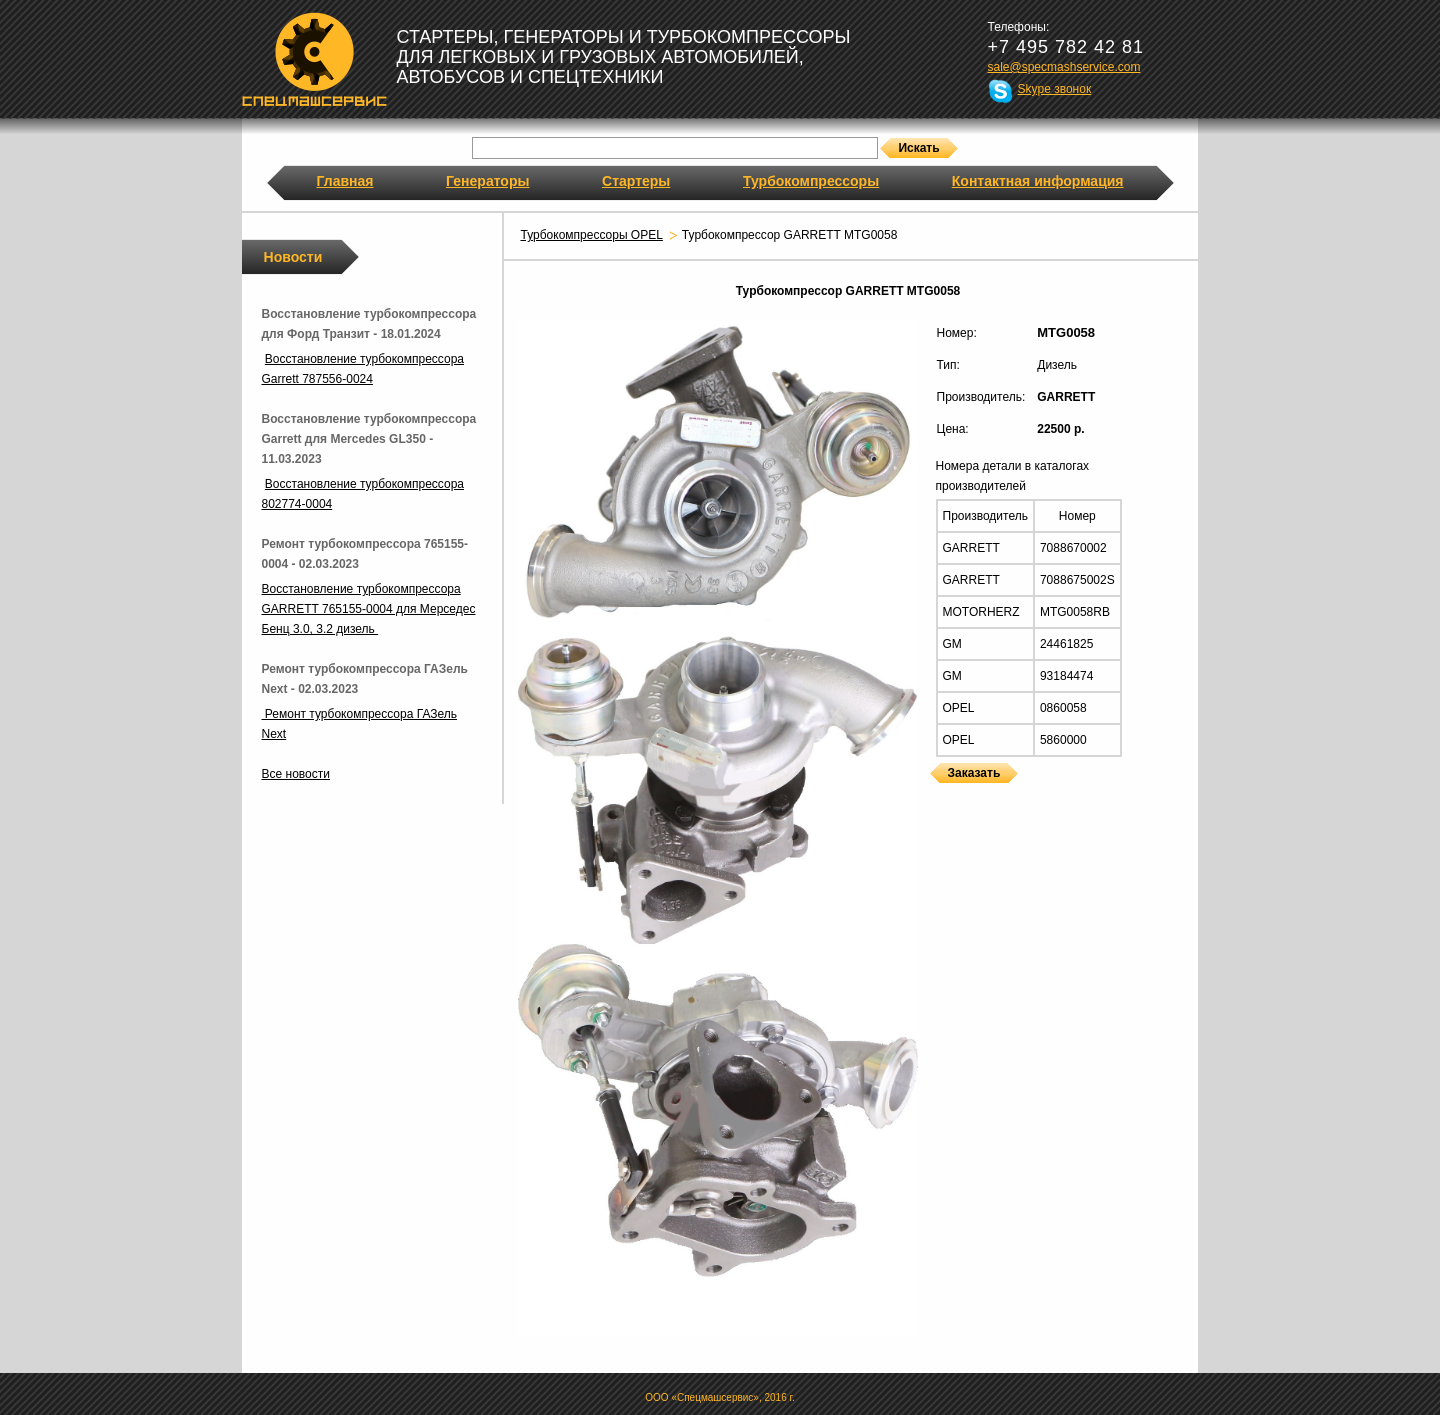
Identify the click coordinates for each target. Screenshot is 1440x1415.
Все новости (296, 774)
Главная (345, 181)
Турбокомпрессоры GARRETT (937, 795)
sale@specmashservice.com (1064, 67)
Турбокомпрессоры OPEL (592, 235)
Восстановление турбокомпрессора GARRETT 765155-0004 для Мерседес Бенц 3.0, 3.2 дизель (369, 609)
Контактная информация (1038, 181)
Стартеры (636, 181)
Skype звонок (1055, 89)
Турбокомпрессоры (811, 181)
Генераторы (487, 181)
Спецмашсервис (314, 59)
